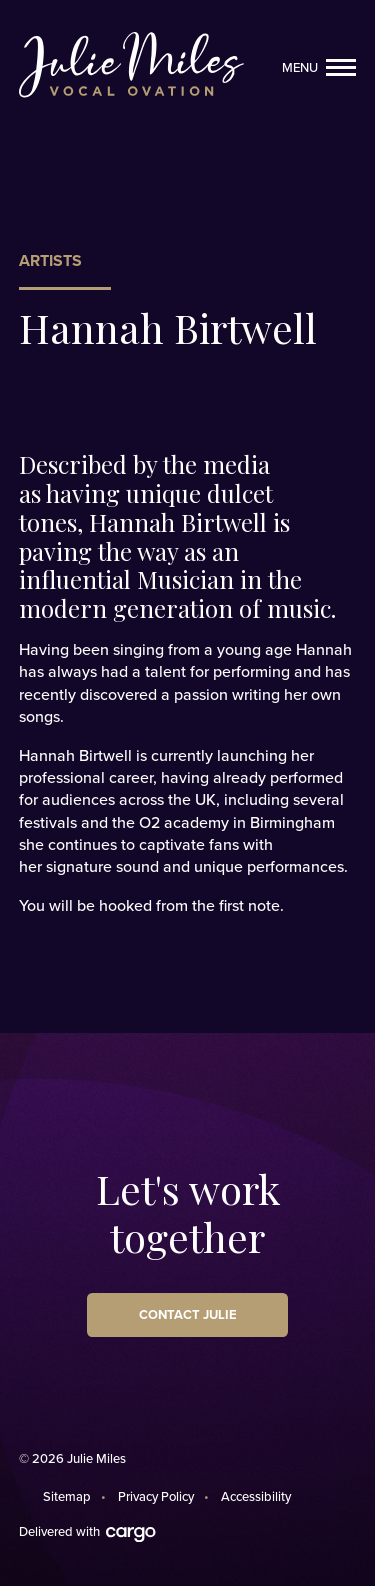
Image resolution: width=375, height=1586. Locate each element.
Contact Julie (188, 1315)
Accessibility (256, 1497)
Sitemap (67, 1497)
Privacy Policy (156, 1497)
